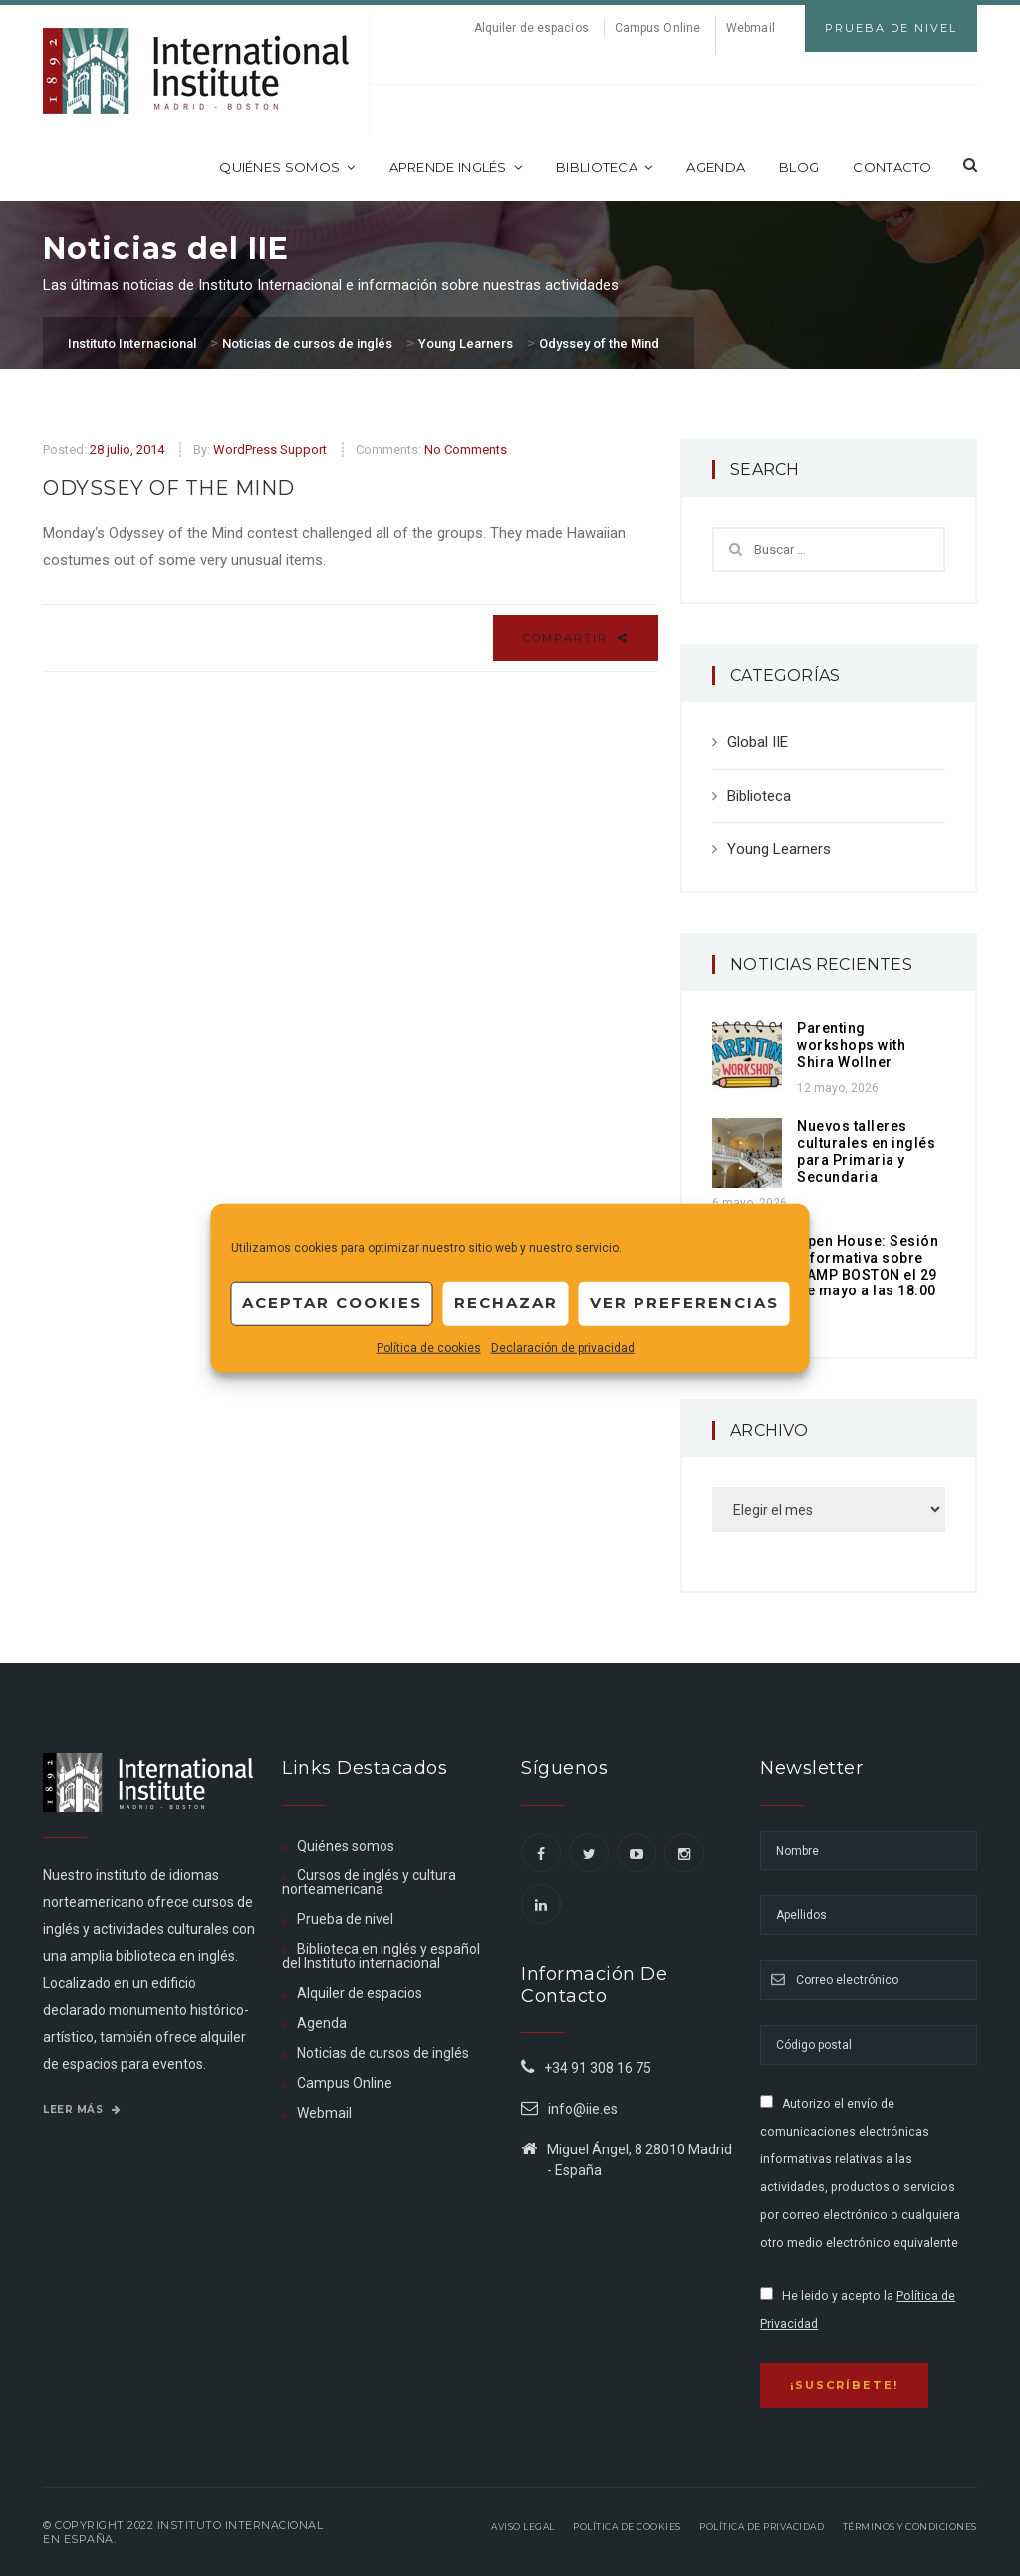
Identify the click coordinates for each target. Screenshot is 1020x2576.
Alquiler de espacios (531, 28)
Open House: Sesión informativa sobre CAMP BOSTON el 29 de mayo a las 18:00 (867, 1265)
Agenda (715, 167)
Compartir (576, 638)
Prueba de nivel (345, 1919)
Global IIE (757, 742)
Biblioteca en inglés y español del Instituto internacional (381, 1956)
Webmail (750, 28)
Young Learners (779, 849)
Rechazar (506, 1302)
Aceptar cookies (332, 1302)
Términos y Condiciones (910, 2526)
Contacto (892, 167)
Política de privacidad (761, 2526)
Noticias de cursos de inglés (383, 2053)
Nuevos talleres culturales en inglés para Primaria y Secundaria (866, 1151)
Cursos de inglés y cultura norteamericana (369, 1882)
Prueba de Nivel (891, 28)
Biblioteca (604, 167)
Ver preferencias (684, 1302)
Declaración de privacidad (563, 1347)
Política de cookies (429, 1347)
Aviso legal (523, 2526)
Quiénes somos (287, 167)
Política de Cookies (627, 2526)
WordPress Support (270, 449)
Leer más (82, 2109)
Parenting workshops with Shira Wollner (851, 1045)
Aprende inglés (456, 167)
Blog (799, 167)
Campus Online (657, 28)
